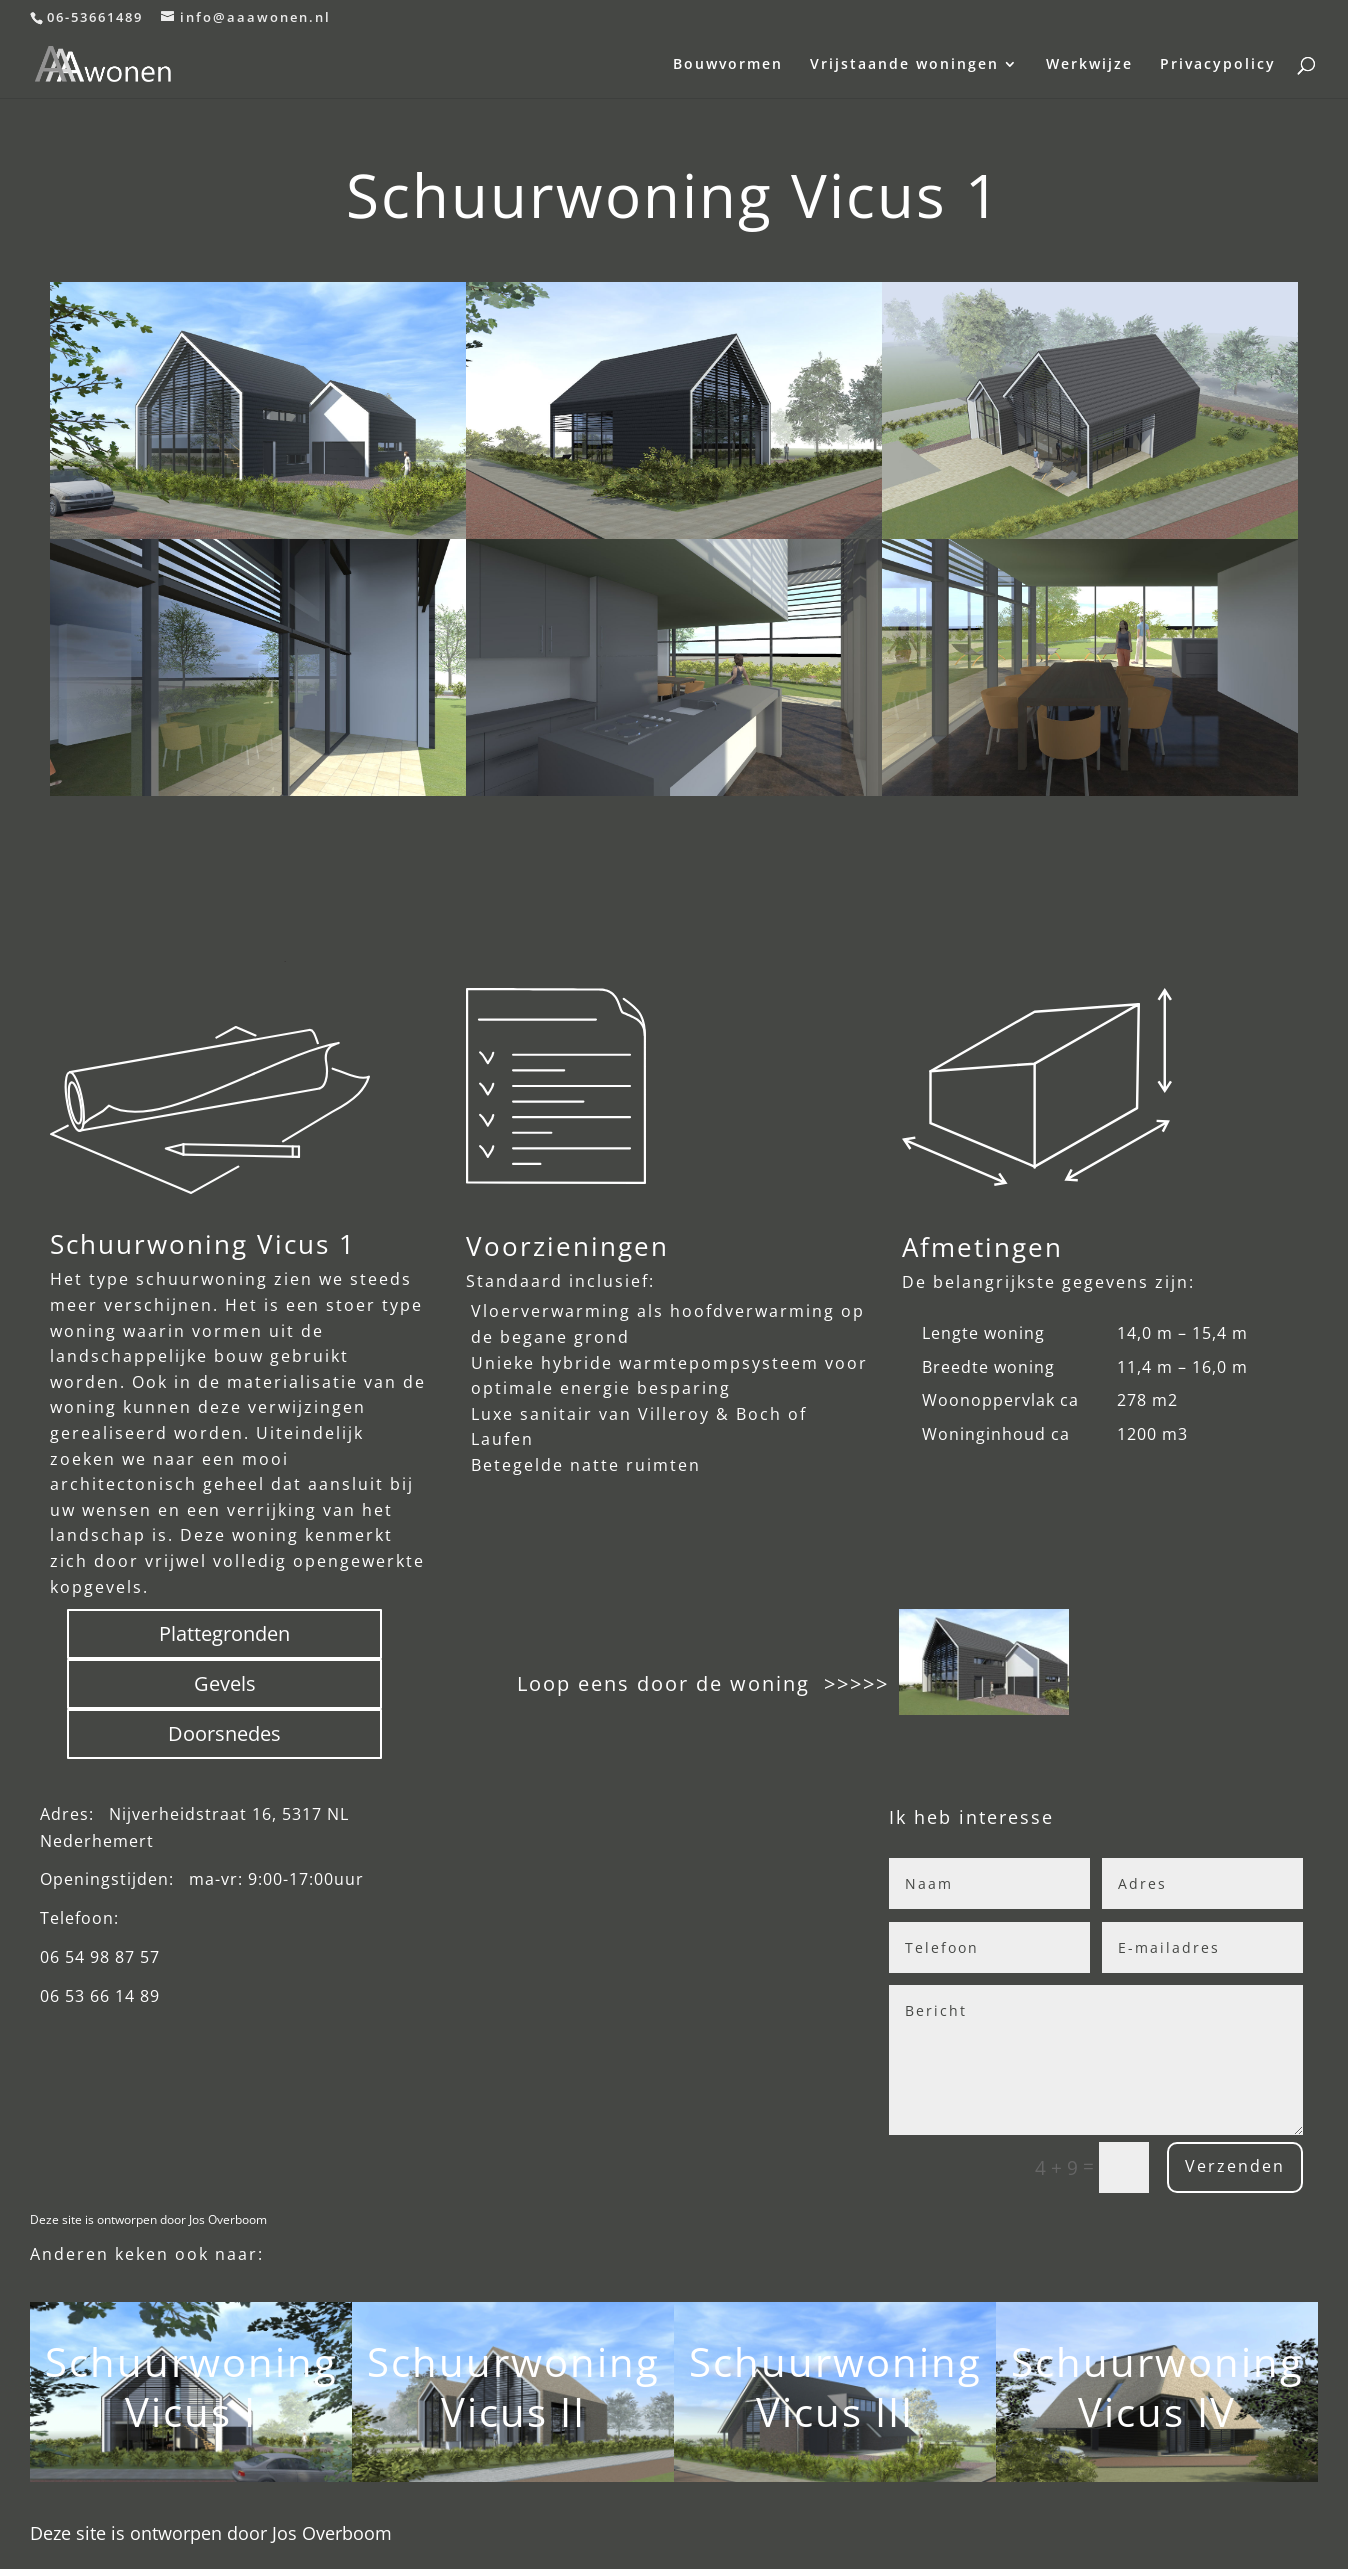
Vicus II (513, 2411)
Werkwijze (1089, 65)
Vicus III (835, 2411)
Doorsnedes (224, 1733)
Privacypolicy (1218, 65)
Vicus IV (1157, 2411)
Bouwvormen (728, 65)
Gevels (225, 1683)
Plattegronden (224, 1633)
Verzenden (1223, 2166)
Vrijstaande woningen (904, 65)
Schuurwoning (191, 2361)
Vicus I (191, 2411)
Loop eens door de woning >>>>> (703, 1683)
